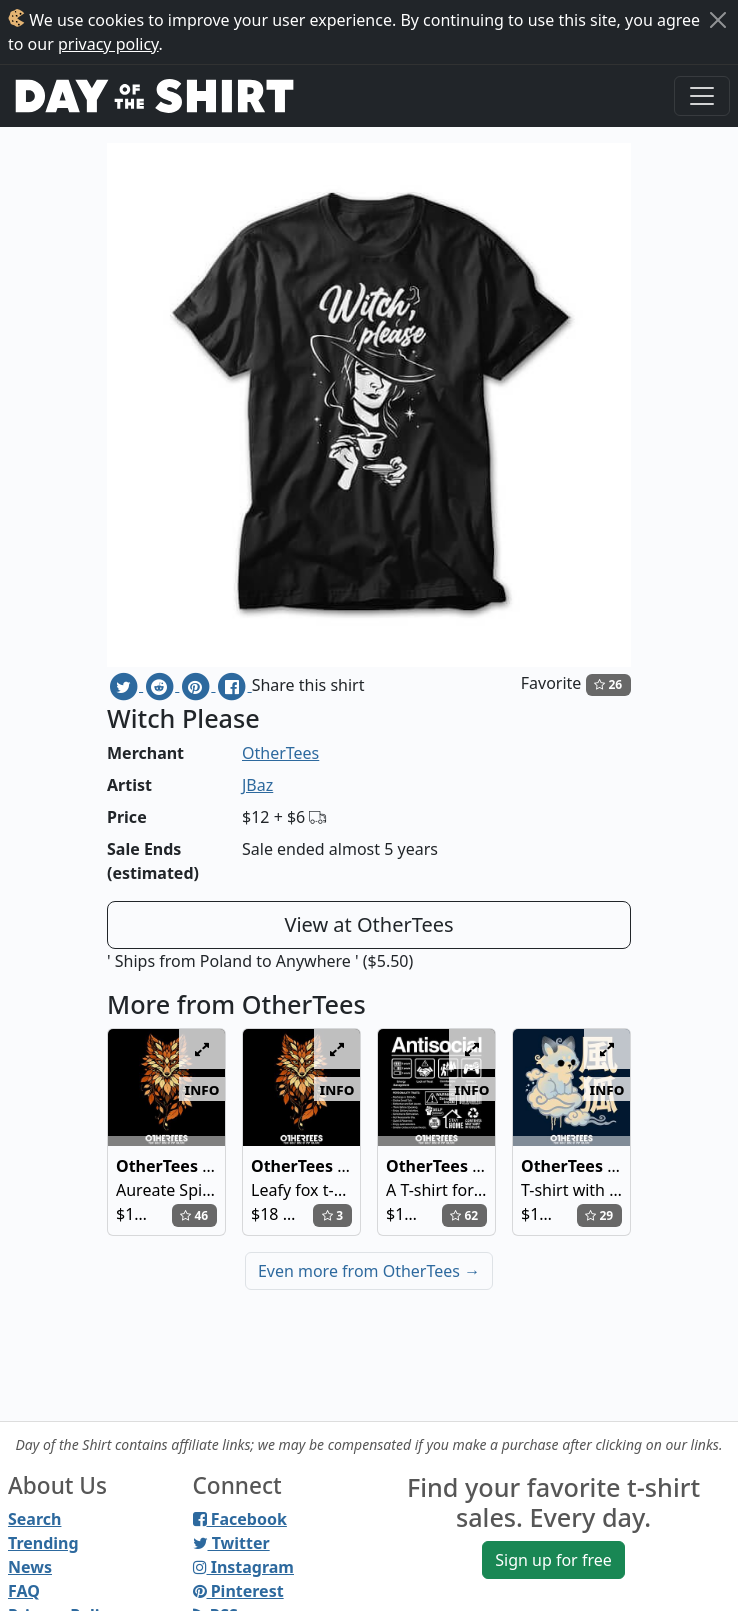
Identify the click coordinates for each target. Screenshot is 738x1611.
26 (608, 684)
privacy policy (108, 44)
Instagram (243, 1567)
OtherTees (280, 753)
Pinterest (238, 1591)
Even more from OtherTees (369, 1271)
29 (599, 1215)
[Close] (718, 20)
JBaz (257, 785)
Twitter (231, 1543)
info (202, 1089)
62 (464, 1215)
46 (194, 1215)
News (30, 1567)
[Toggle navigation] (702, 96)
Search (34, 1519)
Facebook (240, 1519)
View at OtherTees (368, 924)
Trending (43, 1543)
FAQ (24, 1591)
